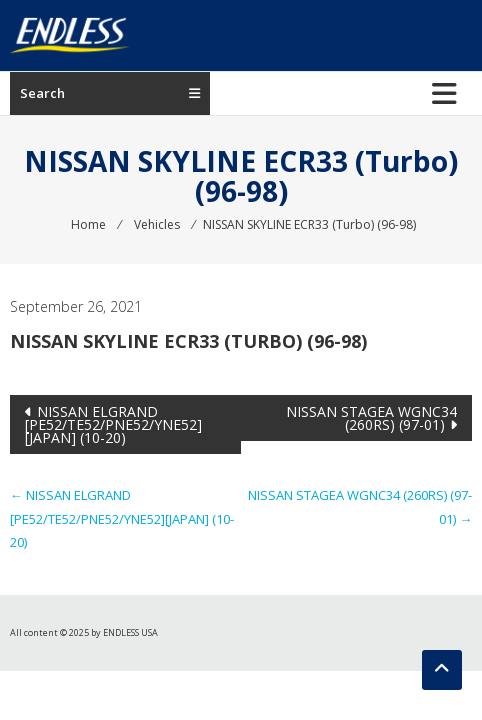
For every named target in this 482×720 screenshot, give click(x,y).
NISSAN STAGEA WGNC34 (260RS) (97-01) (371, 418)
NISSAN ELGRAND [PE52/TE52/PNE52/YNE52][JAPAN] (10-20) (113, 424)
